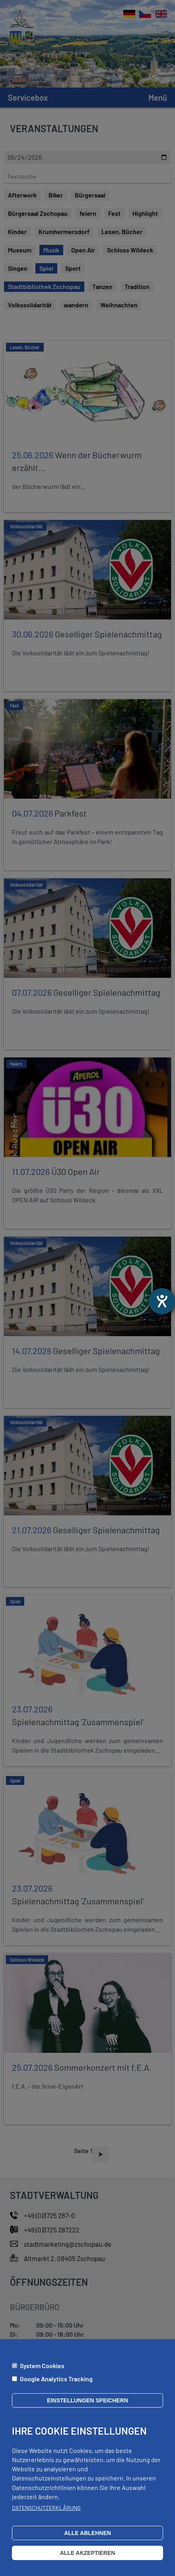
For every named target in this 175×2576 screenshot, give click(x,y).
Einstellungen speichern (87, 2400)
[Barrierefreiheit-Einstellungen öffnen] (162, 1301)
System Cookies (42, 2365)
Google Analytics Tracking (56, 2379)
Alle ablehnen (87, 2533)
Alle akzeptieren (87, 2553)
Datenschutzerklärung (46, 2507)
